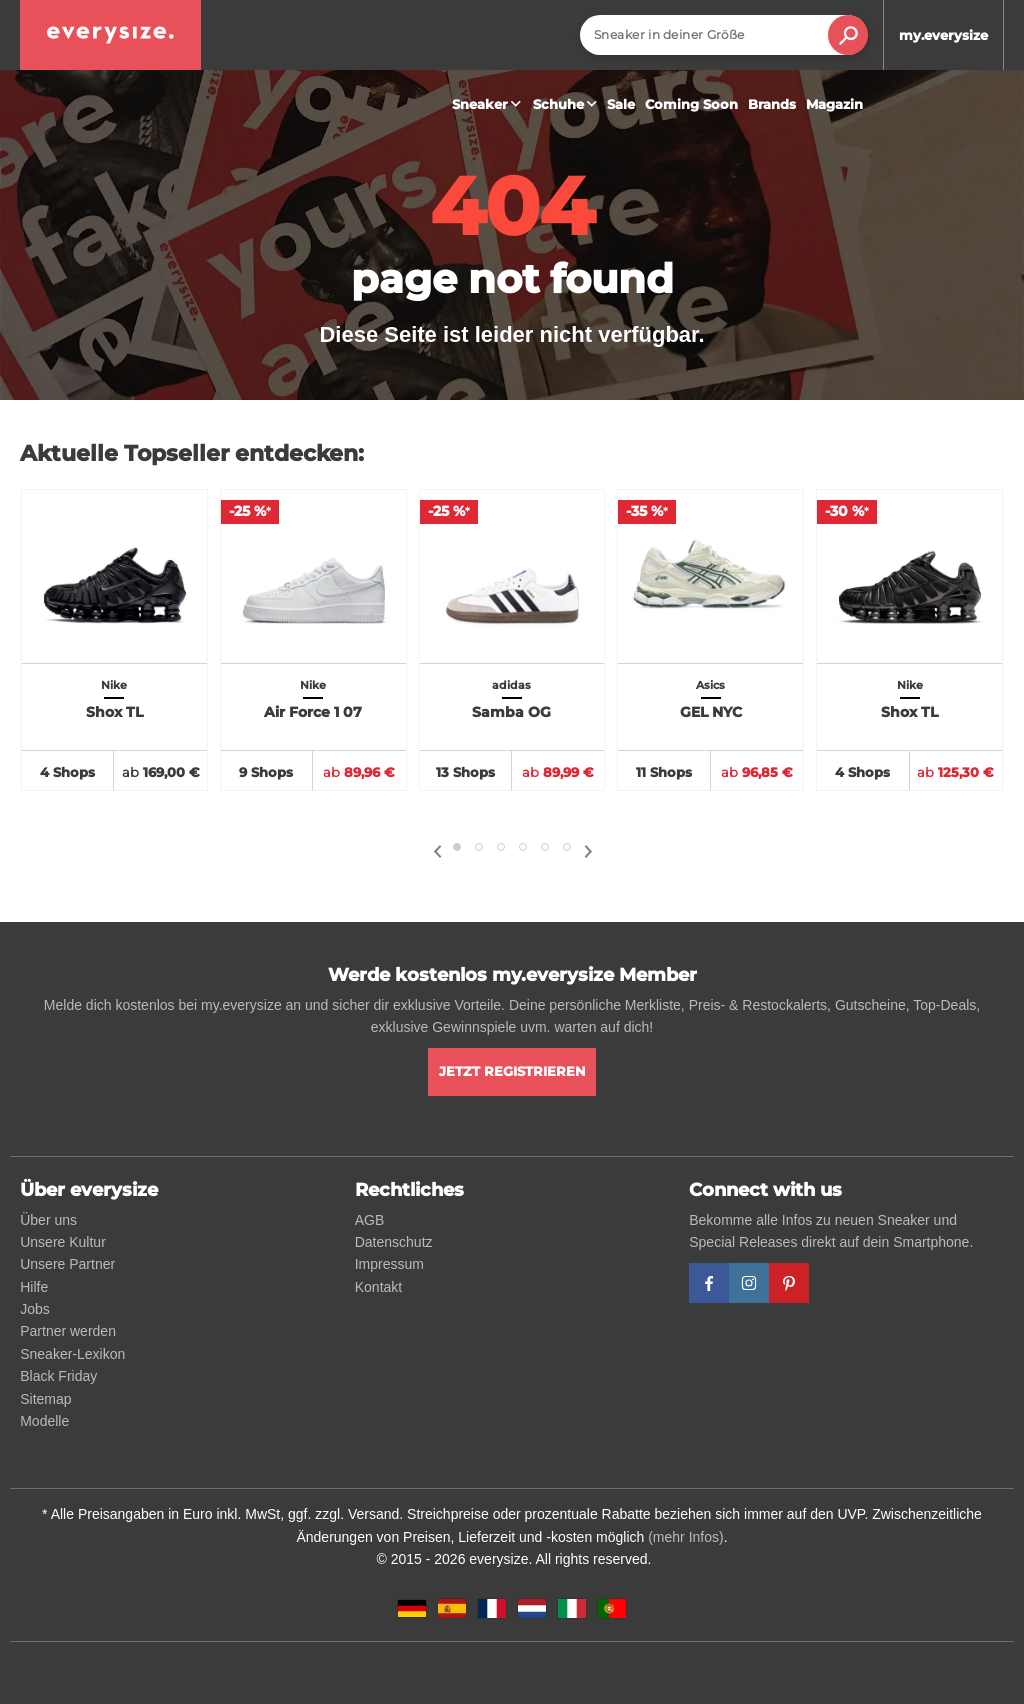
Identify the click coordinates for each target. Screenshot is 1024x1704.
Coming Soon (691, 104)
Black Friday (58, 1376)
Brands (772, 104)
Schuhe (567, 104)
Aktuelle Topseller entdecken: (192, 453)
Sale (621, 104)
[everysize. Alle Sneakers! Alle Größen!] (110, 35)
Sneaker (489, 104)
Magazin (834, 104)
